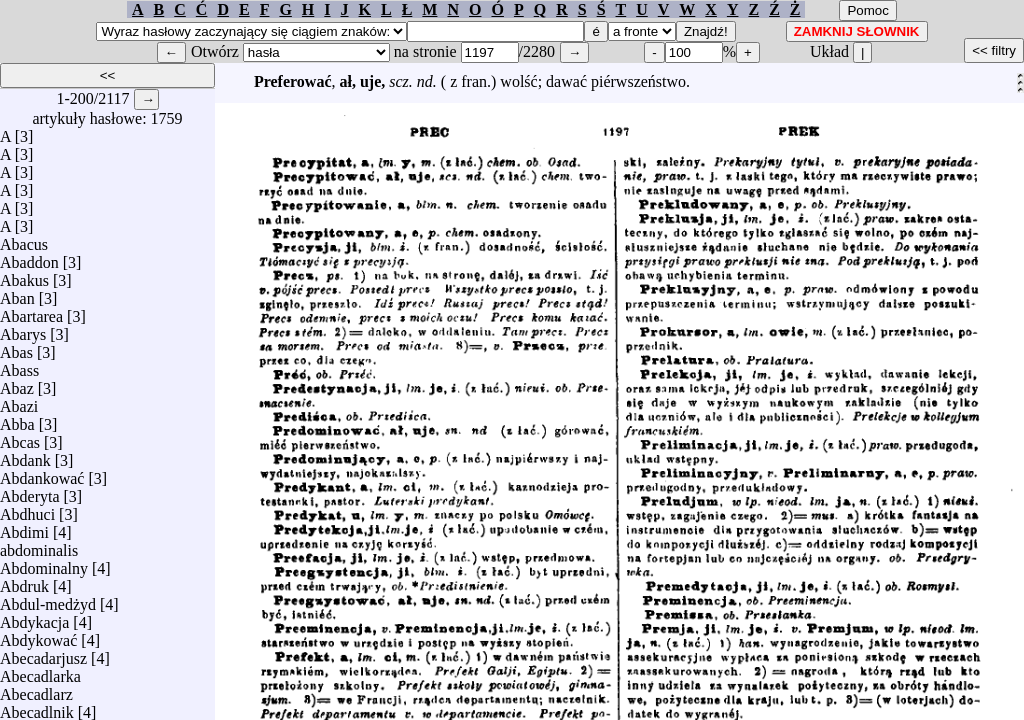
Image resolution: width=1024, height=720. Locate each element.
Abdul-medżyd (48, 599)
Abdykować (38, 635)
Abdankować (42, 473)
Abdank (25, 455)
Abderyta (30, 491)
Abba (17, 419)
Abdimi (24, 527)
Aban (17, 293)
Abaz (17, 383)
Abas (16, 347)
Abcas (20, 437)
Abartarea (31, 311)
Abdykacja (34, 617)
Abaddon (29, 257)
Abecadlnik (37, 707)
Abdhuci (27, 509)
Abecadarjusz (43, 653)
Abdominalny (44, 563)
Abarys (23, 329)
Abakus (24, 275)
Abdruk (24, 581)
